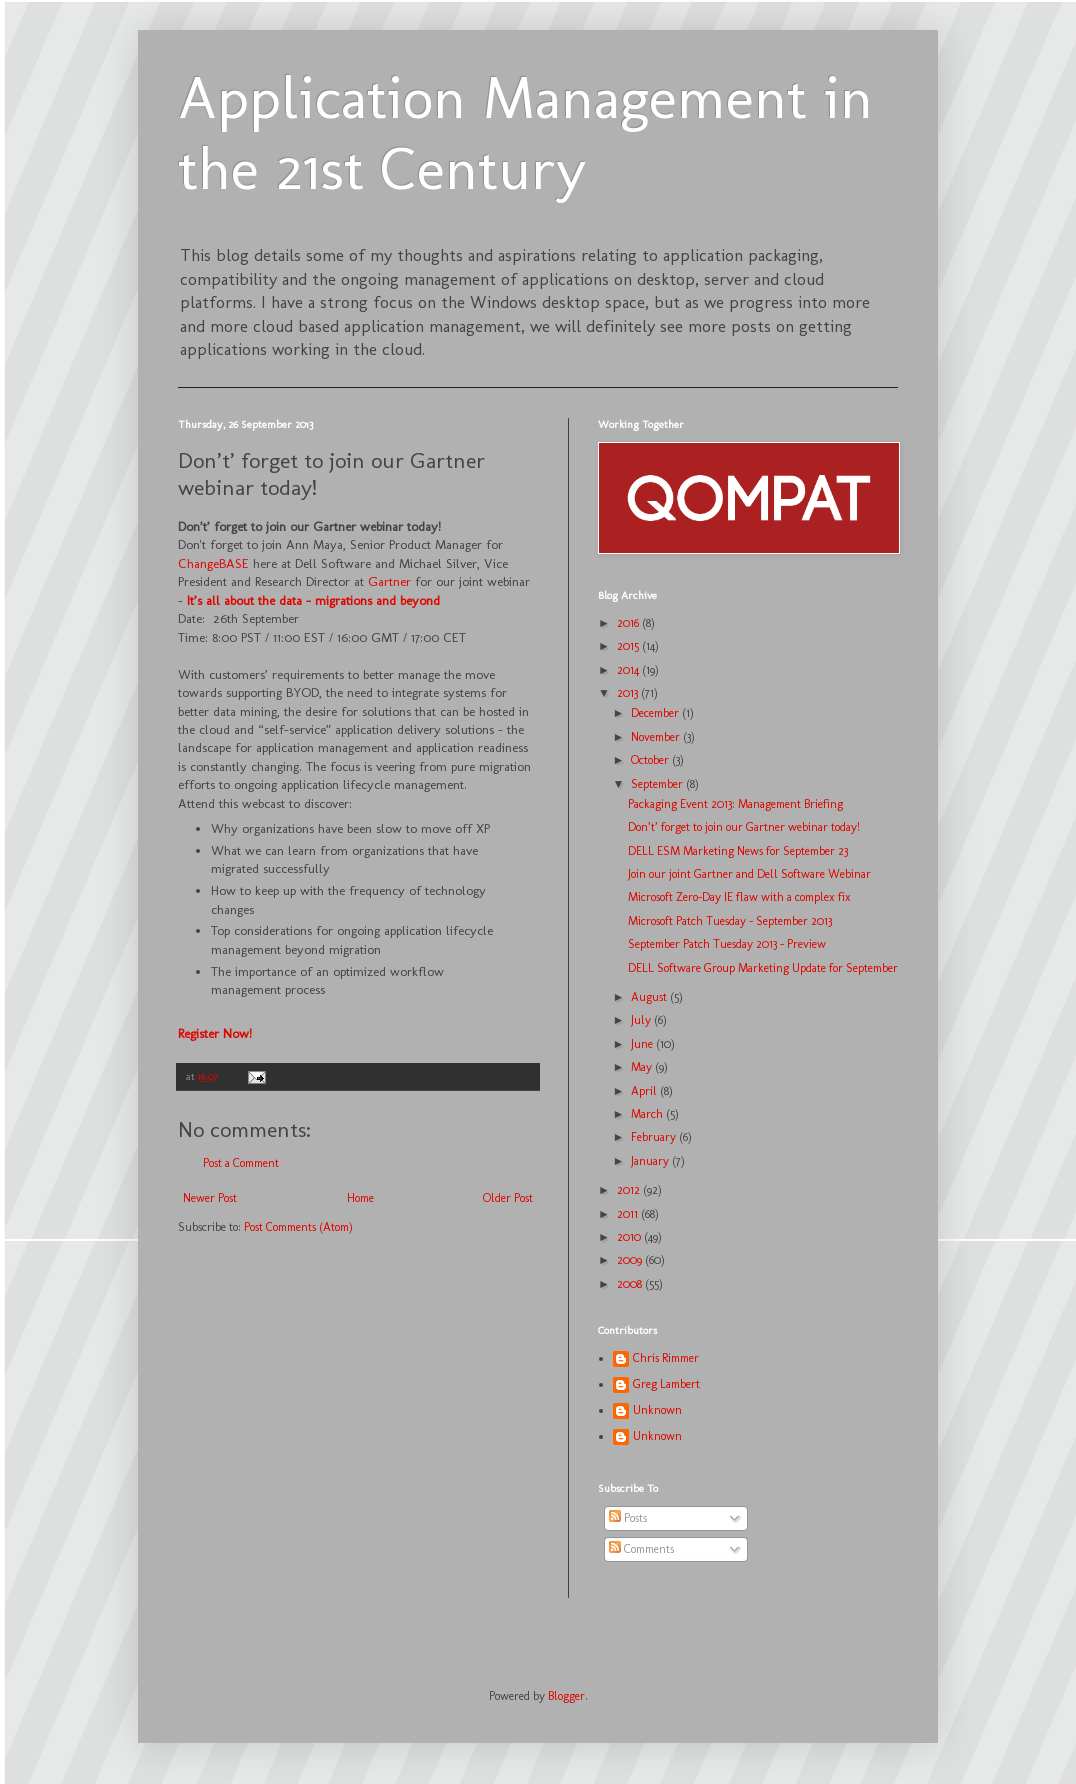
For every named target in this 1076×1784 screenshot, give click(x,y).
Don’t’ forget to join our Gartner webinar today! (744, 827)
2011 (629, 1214)
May (643, 1067)
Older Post (508, 1198)
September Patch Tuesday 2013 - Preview (727, 944)
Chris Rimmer (666, 1358)
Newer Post (210, 1198)
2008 (631, 1284)
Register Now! (215, 1033)
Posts (628, 1518)
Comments (641, 1549)
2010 (630, 1237)
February (655, 1137)
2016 (629, 623)
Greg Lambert (666, 1384)
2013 (629, 693)
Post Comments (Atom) (298, 1227)
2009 (631, 1260)
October (651, 760)
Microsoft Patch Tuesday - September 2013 (730, 921)
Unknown (657, 1410)
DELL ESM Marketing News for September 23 (738, 851)
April (645, 1091)
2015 (629, 646)
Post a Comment (241, 1163)
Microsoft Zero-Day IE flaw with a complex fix (739, 897)
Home (360, 1198)
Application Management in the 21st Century (525, 133)
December (656, 713)
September (658, 784)
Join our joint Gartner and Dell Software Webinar (749, 874)
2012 (630, 1190)
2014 (629, 670)
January (651, 1161)
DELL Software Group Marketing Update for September (763, 968)
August (650, 997)
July (642, 1020)
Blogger (566, 1696)
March (648, 1114)
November (657, 737)
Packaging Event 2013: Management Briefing (735, 804)
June (643, 1044)
